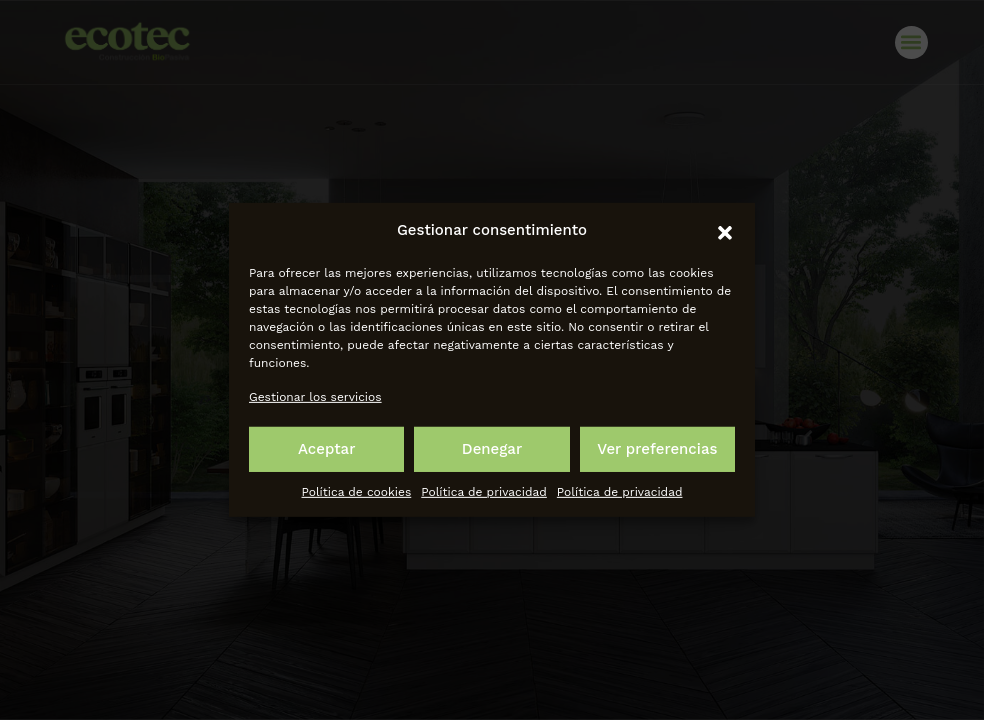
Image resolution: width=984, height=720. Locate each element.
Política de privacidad (484, 492)
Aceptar (326, 449)
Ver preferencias (657, 449)
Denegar (492, 449)
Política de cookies (357, 492)
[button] (725, 231)
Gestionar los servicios (315, 396)
